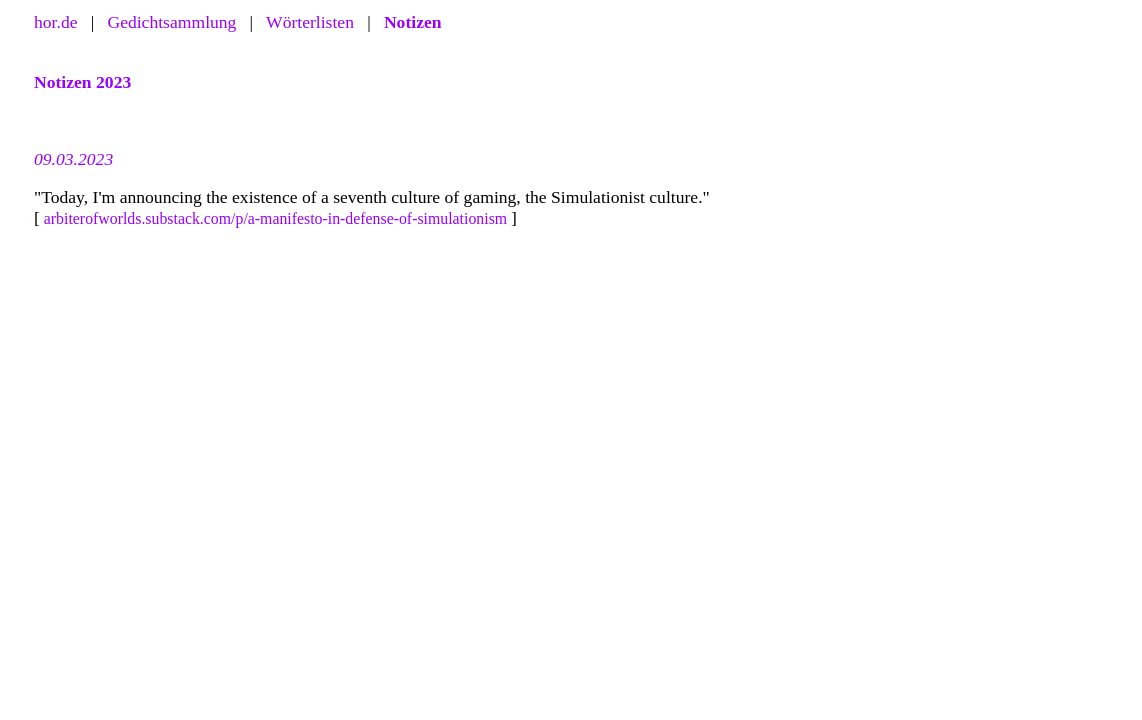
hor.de (56, 22)
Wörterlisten (310, 22)
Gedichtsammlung (171, 22)
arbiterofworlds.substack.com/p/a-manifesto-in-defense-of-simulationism (275, 218)
